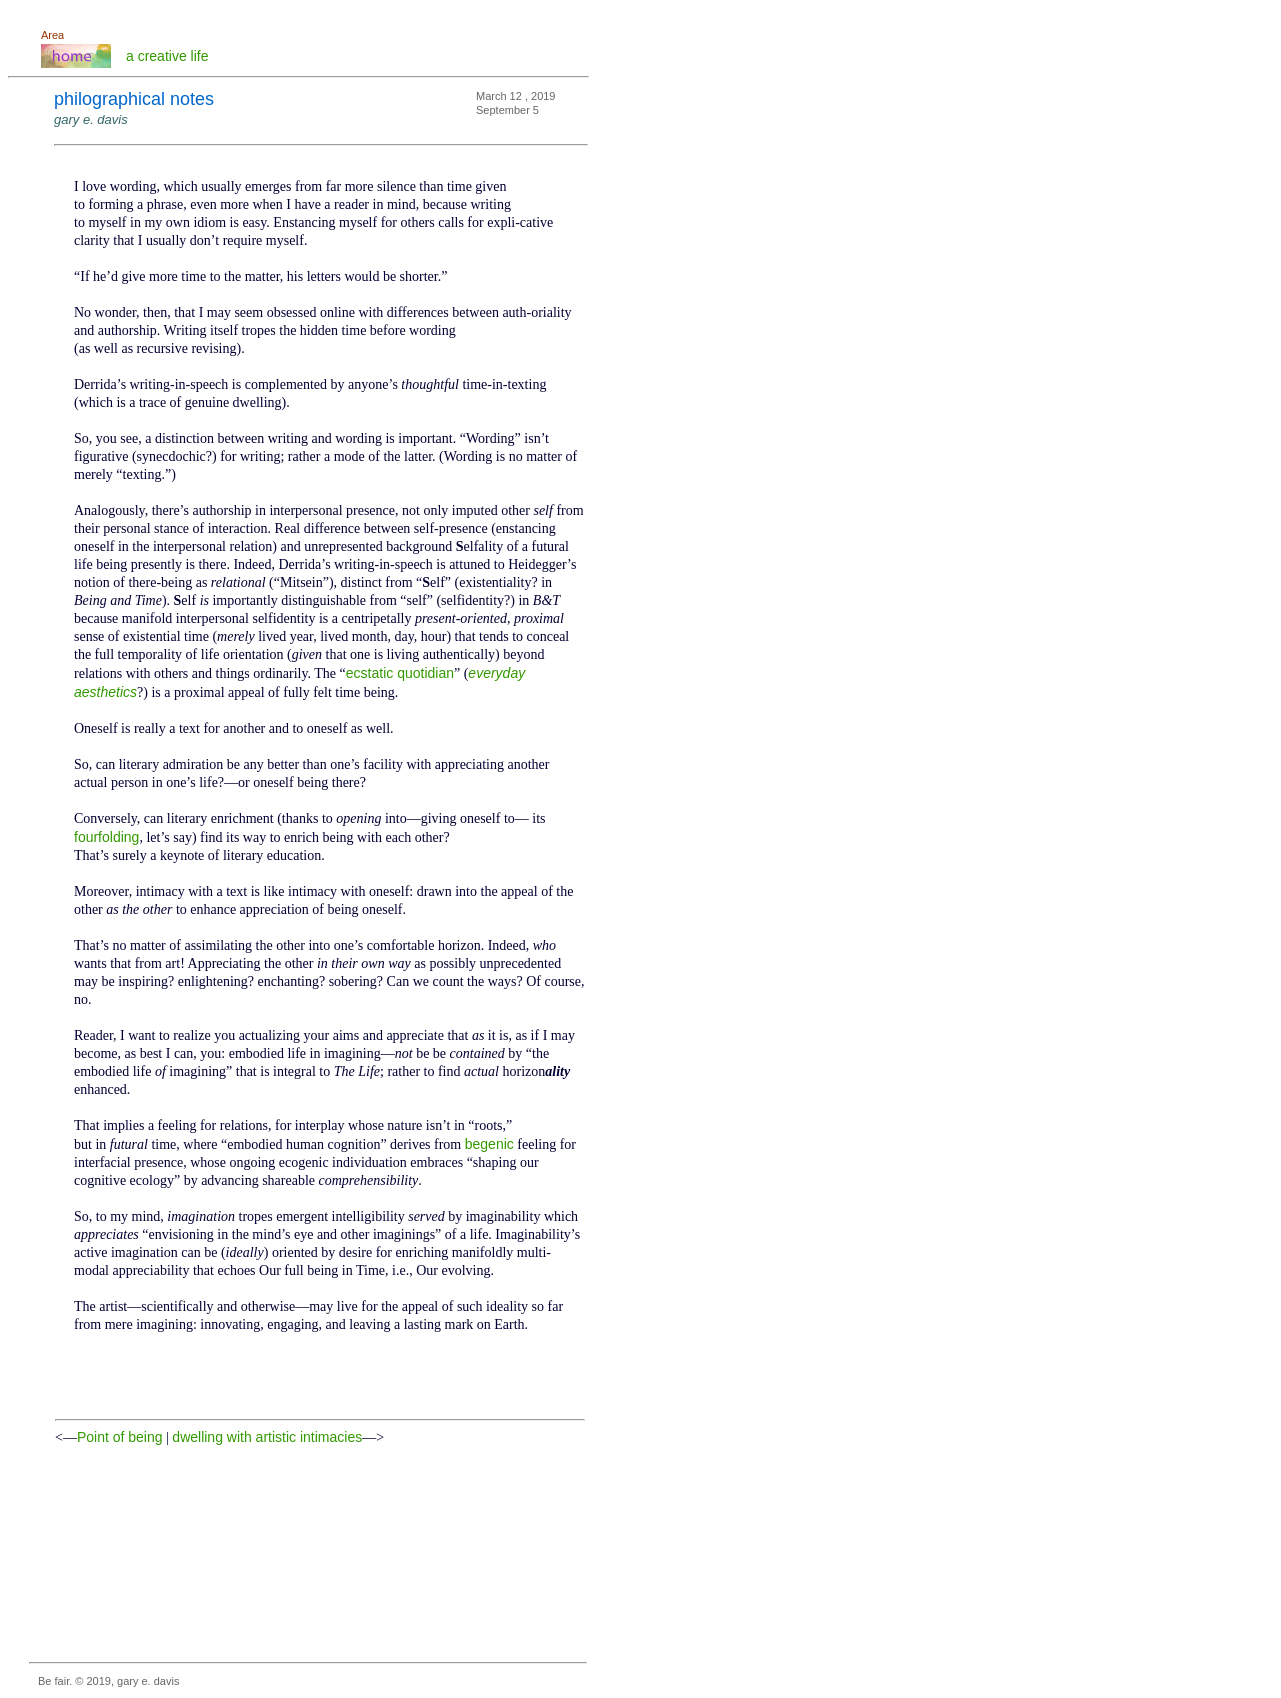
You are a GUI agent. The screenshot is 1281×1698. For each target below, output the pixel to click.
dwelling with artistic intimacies (267, 1437)
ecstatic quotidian (400, 673)
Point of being (120, 1437)
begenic (489, 1144)
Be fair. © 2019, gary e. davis (108, 1681)
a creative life (167, 56)
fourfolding (106, 837)
